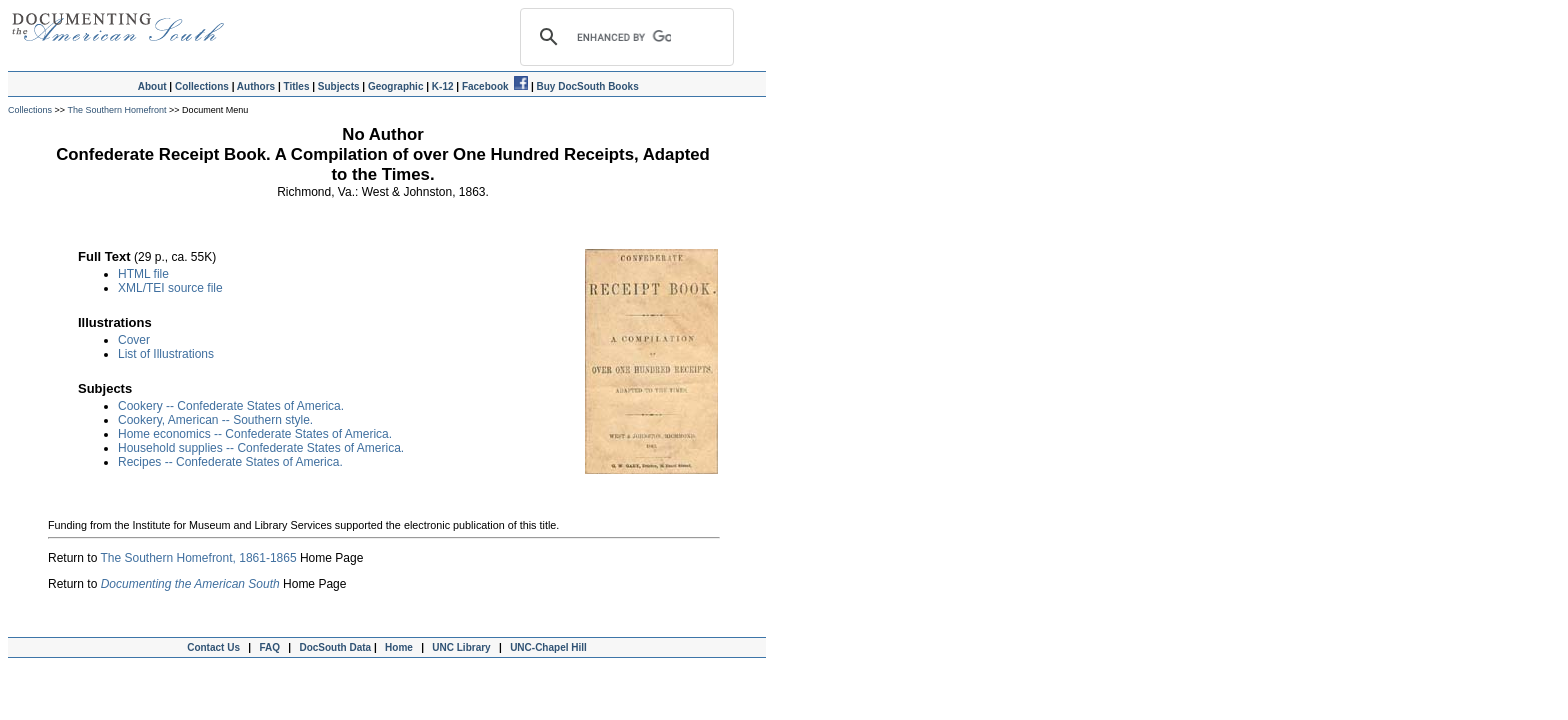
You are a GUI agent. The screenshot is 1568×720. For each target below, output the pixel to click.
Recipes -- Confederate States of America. (230, 462)
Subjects (339, 86)
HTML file (143, 274)
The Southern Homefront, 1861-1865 (198, 558)
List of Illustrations (166, 354)
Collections (202, 86)
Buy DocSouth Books (587, 86)
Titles (297, 86)
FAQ (269, 647)
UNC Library (461, 647)
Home (399, 647)
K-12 (443, 86)
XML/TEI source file (170, 288)
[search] (624, 37)
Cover (134, 340)
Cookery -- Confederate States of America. (231, 406)
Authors (256, 86)
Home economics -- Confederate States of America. (255, 434)
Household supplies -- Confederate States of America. (261, 448)
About (152, 86)
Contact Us (211, 647)
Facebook (495, 86)
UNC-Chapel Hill (551, 647)
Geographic (396, 86)
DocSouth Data (335, 647)
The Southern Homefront (117, 110)
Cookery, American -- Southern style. (215, 420)
